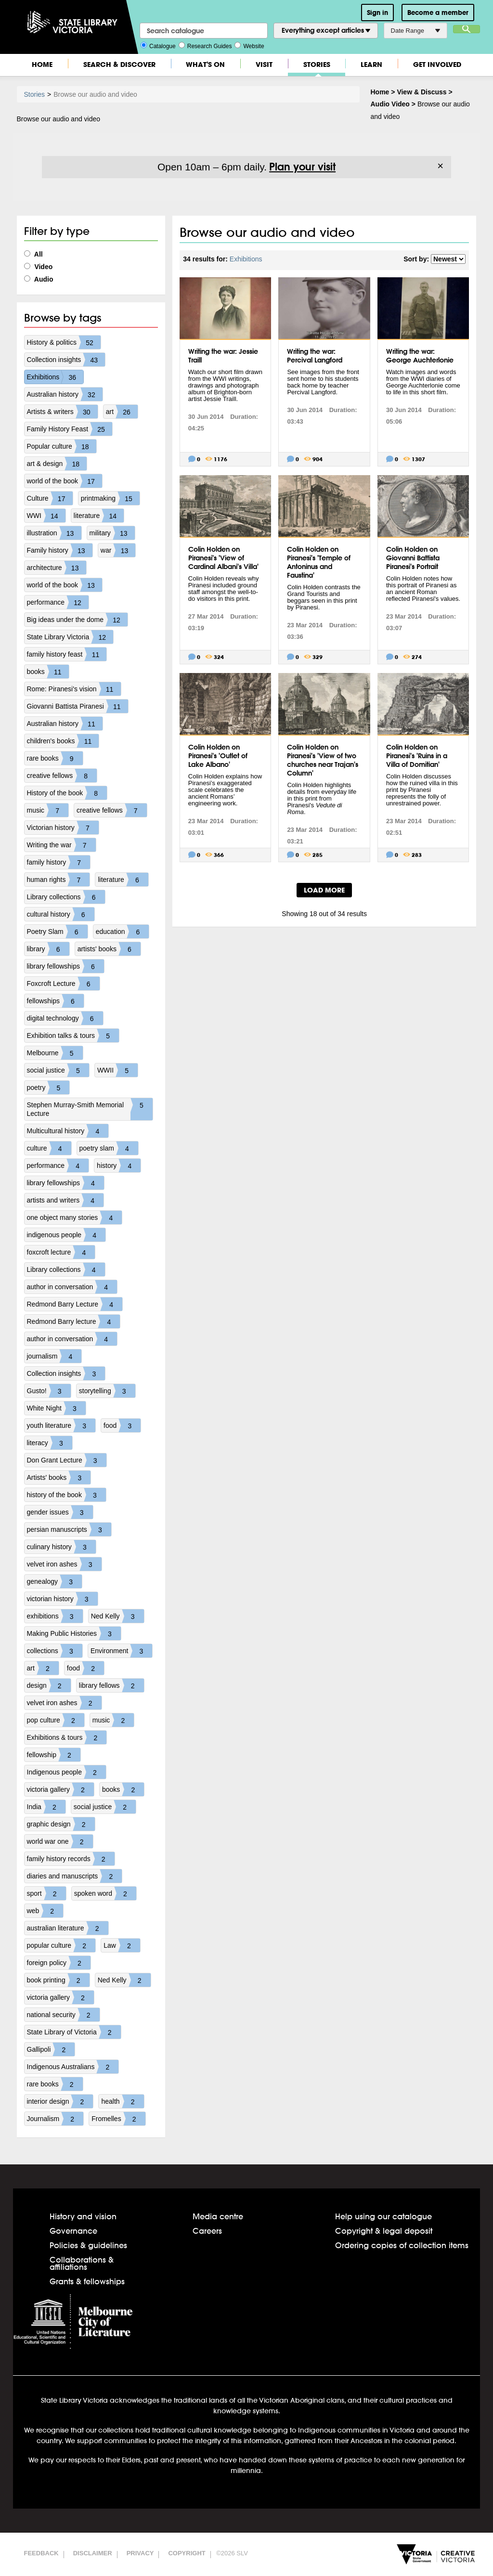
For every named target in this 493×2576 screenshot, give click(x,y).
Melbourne (55, 1053)
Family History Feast (70, 429)
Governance (73, 2231)
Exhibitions (55, 377)
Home (42, 64)
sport (46, 1893)
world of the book (65, 481)
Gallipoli (51, 2049)
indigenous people (66, 1235)
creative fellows (62, 775)
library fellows (111, 1685)
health (122, 2101)
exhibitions (55, 1616)
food (122, 1425)
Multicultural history (68, 1131)
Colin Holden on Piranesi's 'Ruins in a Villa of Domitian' (416, 756)
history (119, 1165)
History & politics (64, 342)
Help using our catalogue (383, 2216)
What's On (205, 64)
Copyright (186, 2553)
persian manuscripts (69, 1529)
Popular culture (61, 446)
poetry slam (108, 1148)
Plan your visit (302, 166)
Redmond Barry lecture (73, 1321)
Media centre (218, 2216)
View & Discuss (421, 92)
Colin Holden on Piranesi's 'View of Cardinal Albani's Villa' (223, 558)
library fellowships (65, 966)
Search (466, 29)
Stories (316, 64)
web (45, 1910)
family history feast (67, 654)
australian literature (67, 1928)
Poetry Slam (57, 931)
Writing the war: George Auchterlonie (420, 355)
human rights (58, 879)
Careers (207, 2231)
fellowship (53, 1754)
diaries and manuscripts (74, 1876)
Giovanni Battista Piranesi (77, 706)
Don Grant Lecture (66, 1460)
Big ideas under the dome (77, 619)
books (48, 671)
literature (99, 515)
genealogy (54, 1581)
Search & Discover (119, 64)
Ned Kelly (117, 1616)
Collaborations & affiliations (82, 2263)
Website (249, 45)
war (118, 550)
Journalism (55, 2118)
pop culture (55, 1720)
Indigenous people (66, 1772)
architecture (56, 567)
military (112, 533)
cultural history (60, 914)
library (48, 949)
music (48, 810)
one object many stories (74, 1217)
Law (122, 1945)
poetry (48, 1087)
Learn (371, 64)
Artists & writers (62, 411)
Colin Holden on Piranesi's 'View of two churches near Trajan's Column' (322, 760)
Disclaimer (92, 2553)
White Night (56, 1408)
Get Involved (437, 64)
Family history (59, 550)
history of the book (66, 1495)
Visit (264, 64)
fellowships (55, 1001)
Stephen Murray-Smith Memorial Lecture (90, 1109)
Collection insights (66, 359)
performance (58, 602)
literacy (49, 1443)
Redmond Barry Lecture (75, 1304)
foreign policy (59, 1962)
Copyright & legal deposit (383, 2231)
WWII (117, 1070)
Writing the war (61, 845)
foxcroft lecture (61, 1252)
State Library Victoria (70, 637)
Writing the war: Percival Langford (314, 355)
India (46, 1806)
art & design (57, 463)
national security (63, 2014)
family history (59, 862)
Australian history (65, 394)
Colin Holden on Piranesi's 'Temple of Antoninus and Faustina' (318, 562)
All (33, 254)
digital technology (65, 1018)
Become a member (437, 12)
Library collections (66, 897)
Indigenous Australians (73, 2066)
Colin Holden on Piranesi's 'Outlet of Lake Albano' (217, 756)
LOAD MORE (324, 889)
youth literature (61, 1425)
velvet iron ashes (64, 1564)
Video (38, 267)
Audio (38, 279)
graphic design (61, 1824)
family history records (71, 1858)
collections (54, 1650)
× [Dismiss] (440, 166)
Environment (122, 1650)
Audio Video (390, 104)
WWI (46, 515)
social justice (58, 1070)
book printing (58, 1980)
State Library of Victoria (74, 2032)
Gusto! (49, 1391)
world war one (60, 1841)
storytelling (107, 1391)
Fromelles (118, 2118)
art (122, 411)
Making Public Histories (74, 1633)
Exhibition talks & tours (73, 1035)
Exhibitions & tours (67, 1737)
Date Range (415, 30)
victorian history (62, 1598)
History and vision (83, 2216)
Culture (50, 498)
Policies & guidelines (88, 2245)
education (122, 931)
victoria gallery (60, 1789)
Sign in (377, 12)
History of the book (67, 793)
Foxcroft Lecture (63, 983)
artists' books (109, 949)
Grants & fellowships (87, 2281)
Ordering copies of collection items (401, 2245)
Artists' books (59, 1477)
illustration (54, 533)
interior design (60, 2101)
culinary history (61, 1546)
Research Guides (205, 45)
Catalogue (158, 45)
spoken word (105, 1893)
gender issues (60, 1512)
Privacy (140, 2553)
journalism (54, 1356)
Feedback (41, 2553)
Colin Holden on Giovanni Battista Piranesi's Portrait (413, 558)
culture (49, 1148)
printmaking (110, 498)
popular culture (61, 1945)
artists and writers (65, 1200)
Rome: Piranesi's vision (74, 689)
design (49, 1685)
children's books (63, 741)
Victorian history (63, 827)
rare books (55, 758)
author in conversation (72, 1287)
